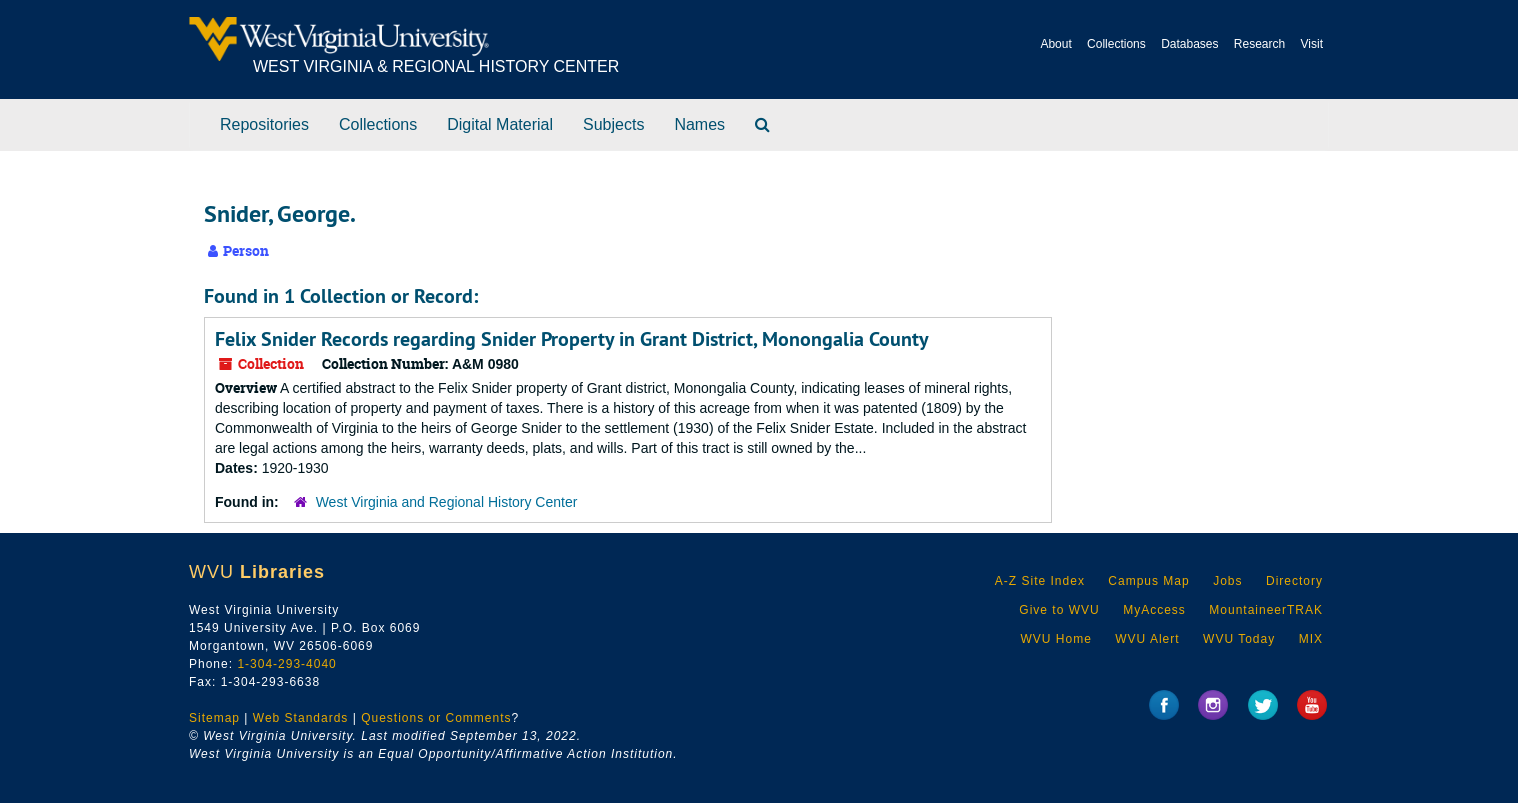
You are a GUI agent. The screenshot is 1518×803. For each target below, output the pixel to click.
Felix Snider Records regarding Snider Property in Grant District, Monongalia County (572, 339)
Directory (1294, 581)
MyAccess (1154, 610)
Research (1259, 44)
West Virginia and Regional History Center (447, 502)
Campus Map (1148, 581)
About (1055, 44)
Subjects (613, 124)
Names (699, 124)
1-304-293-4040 (286, 664)
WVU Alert (1147, 639)
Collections (1116, 44)
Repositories (264, 124)
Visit (1312, 44)
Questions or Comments (436, 718)
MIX (1311, 639)
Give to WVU (1059, 610)
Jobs (1227, 581)
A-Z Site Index (1040, 581)
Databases (1189, 44)
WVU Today (1239, 639)
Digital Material (500, 124)
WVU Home (1055, 639)
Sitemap (214, 718)
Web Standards (301, 718)
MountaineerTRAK (1266, 610)
